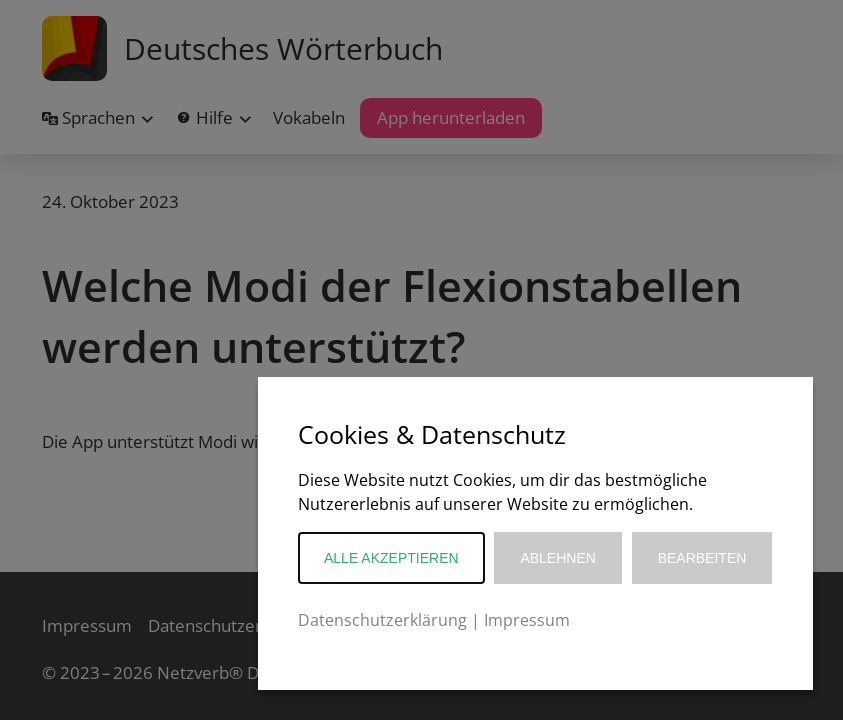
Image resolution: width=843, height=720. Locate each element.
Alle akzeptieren (391, 558)
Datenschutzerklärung (382, 620)
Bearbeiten (702, 558)
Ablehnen (557, 558)
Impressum (527, 620)
